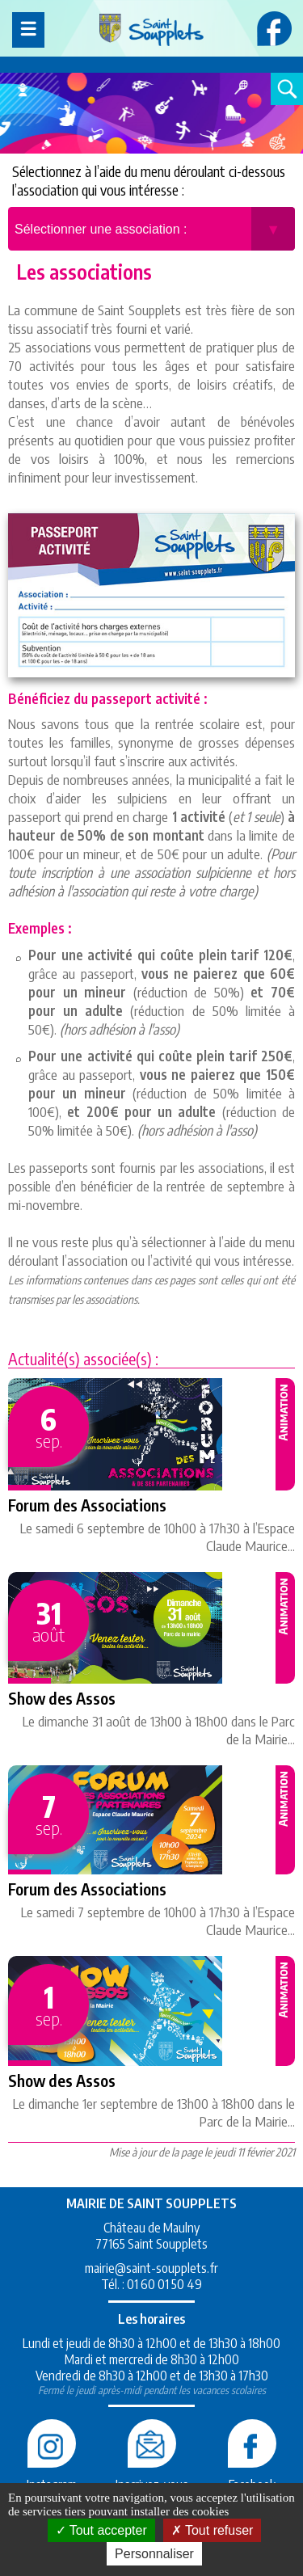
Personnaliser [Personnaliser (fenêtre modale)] (154, 2554)
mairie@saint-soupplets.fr (151, 2268)
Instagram (52, 2476)
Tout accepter (101, 2530)
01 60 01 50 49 (164, 2284)
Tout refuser (212, 2530)
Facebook (252, 2476)
